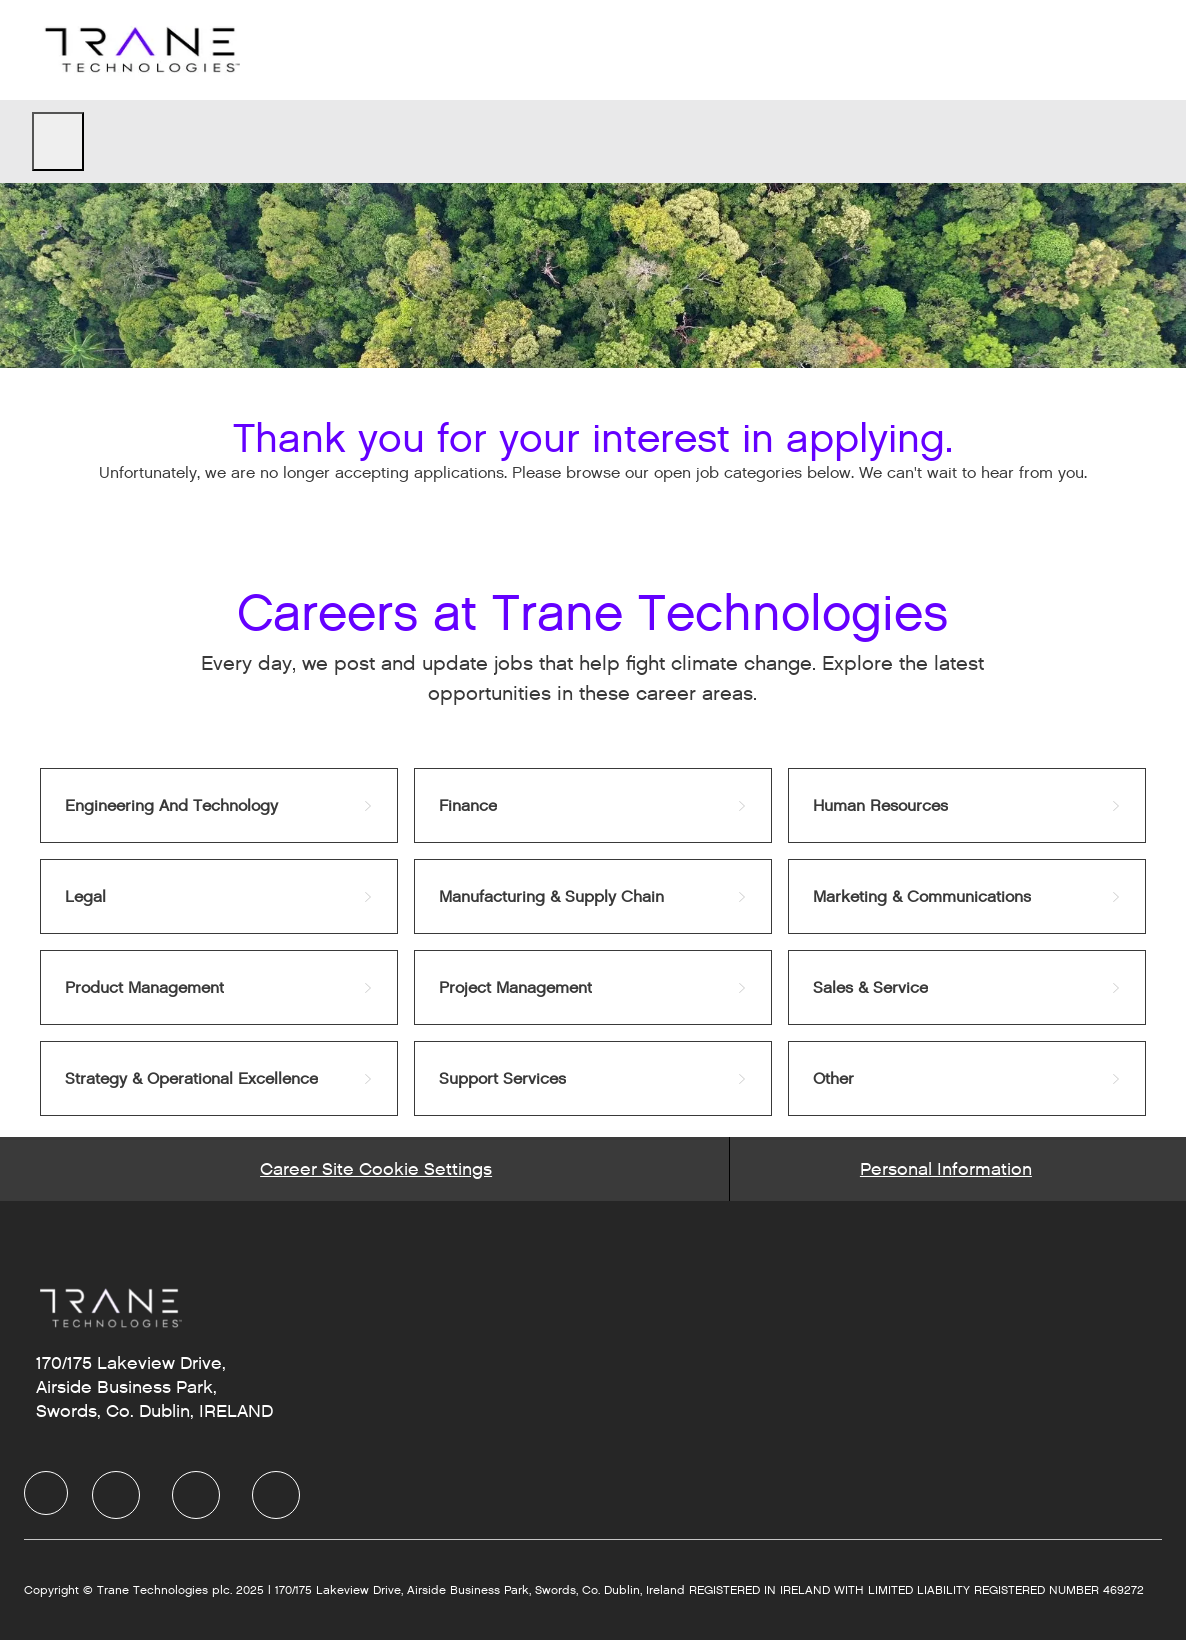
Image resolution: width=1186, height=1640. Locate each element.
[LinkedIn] (116, 1495)
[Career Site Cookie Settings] (376, 1169)
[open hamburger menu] (58, 141)
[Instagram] (276, 1495)
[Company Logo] (140, 49)
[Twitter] (196, 1495)
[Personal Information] (946, 1169)
